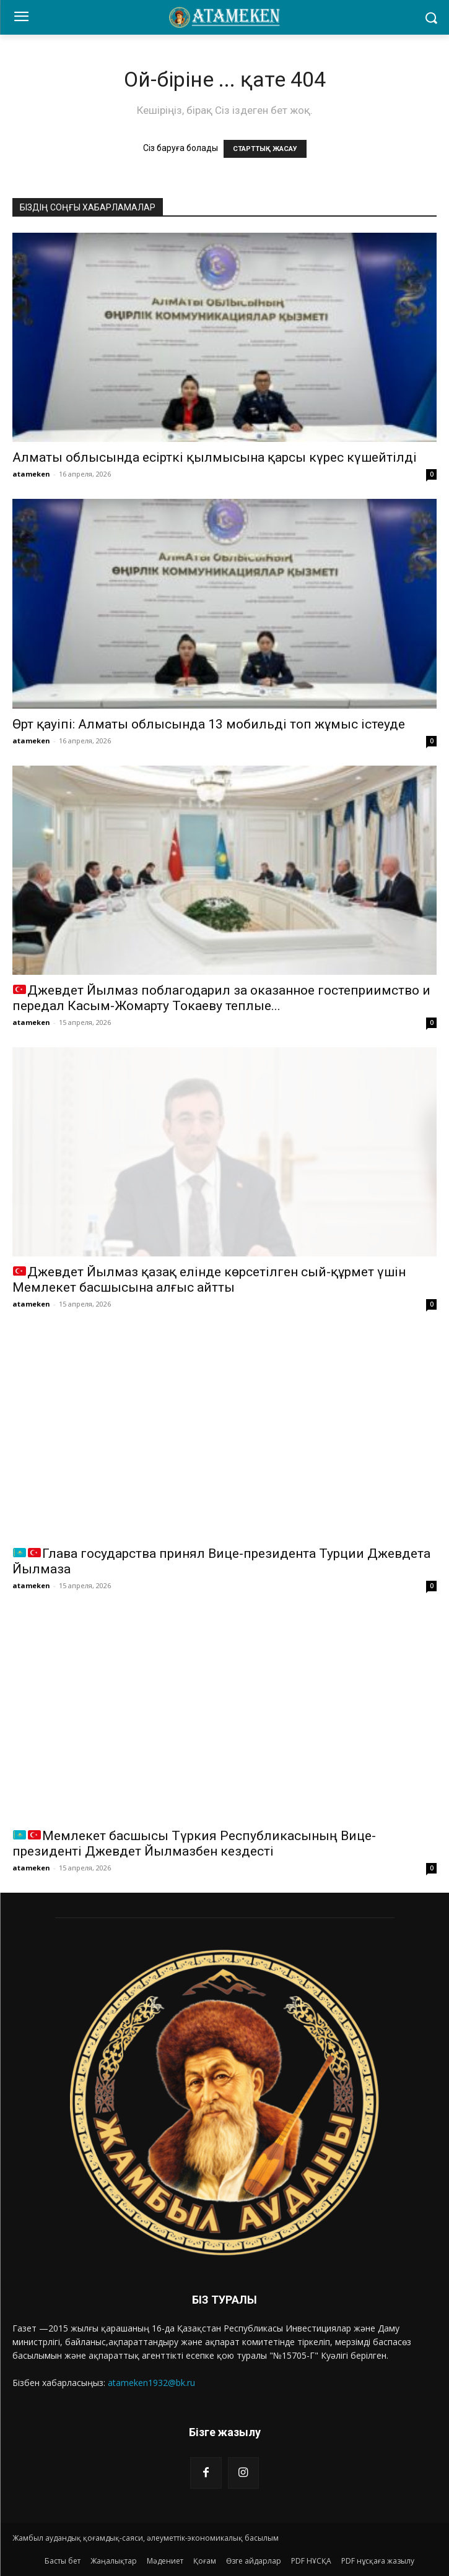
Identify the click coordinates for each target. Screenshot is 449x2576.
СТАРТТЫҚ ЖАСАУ (265, 149)
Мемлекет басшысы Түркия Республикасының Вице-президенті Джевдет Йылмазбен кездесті (194, 1843)
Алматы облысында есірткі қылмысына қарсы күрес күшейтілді (214, 457)
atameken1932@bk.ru (151, 2382)
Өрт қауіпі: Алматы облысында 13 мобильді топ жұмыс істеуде (208, 724)
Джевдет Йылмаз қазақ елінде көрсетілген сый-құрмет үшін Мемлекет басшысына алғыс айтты (209, 1279)
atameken (31, 473)
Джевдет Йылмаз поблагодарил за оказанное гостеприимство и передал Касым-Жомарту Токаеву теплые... (221, 998)
